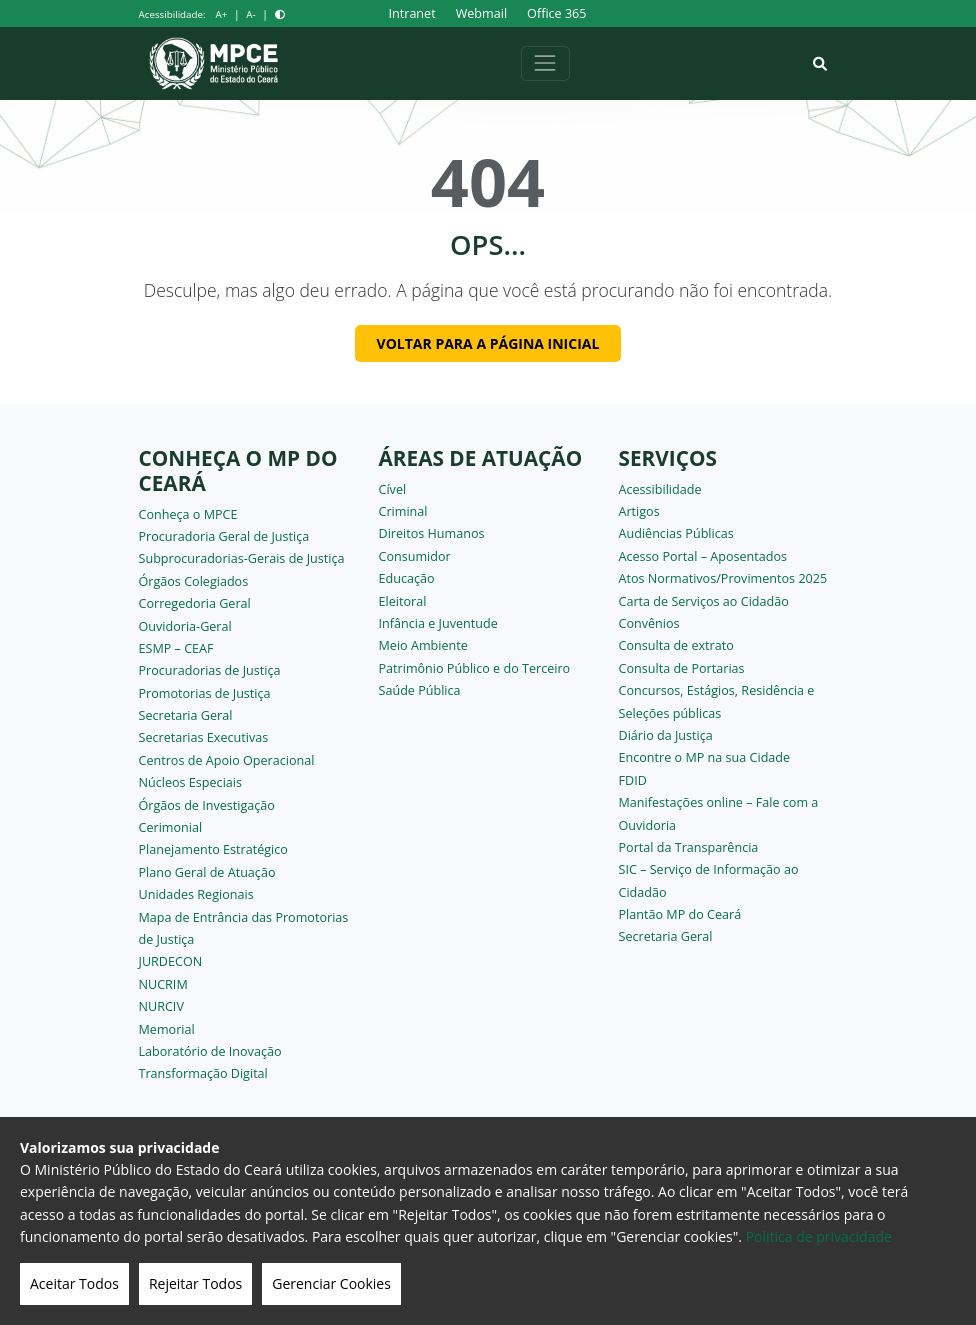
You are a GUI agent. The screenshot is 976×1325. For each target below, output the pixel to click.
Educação (407, 578)
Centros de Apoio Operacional (227, 760)
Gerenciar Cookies (331, 1283)
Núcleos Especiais (191, 782)
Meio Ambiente (423, 645)
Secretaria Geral (186, 715)
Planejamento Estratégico (213, 849)
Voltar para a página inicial (488, 343)
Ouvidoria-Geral (185, 626)
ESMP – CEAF (176, 648)
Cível (393, 489)
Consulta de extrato (676, 645)
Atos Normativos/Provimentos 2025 (723, 578)
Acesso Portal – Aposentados (703, 556)
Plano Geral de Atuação (207, 872)
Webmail (481, 13)
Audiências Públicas (676, 533)
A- (250, 14)
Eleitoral (403, 601)
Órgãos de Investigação (207, 805)
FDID (633, 780)
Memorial (167, 1029)
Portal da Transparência (689, 847)
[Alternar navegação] (545, 63)
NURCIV (161, 1006)
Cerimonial (171, 827)
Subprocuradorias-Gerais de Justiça (242, 558)
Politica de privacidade (819, 1236)
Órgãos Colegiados (194, 581)
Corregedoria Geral (195, 603)
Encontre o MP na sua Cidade (705, 757)
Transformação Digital (203, 1073)
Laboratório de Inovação (210, 1051)
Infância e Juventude (438, 623)
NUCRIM (163, 984)
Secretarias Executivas (204, 737)
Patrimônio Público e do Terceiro (475, 668)
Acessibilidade (660, 489)
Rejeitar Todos (195, 1283)
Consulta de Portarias (682, 668)
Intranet (412, 13)
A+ (222, 14)
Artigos (639, 511)
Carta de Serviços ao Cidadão (704, 601)
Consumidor (415, 556)
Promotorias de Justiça (205, 693)
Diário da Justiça (666, 735)
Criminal (403, 511)
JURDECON (171, 961)
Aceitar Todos (74, 1283)
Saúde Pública (420, 690)
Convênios (649, 623)
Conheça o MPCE (188, 514)
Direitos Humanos (432, 533)
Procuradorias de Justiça (210, 670)
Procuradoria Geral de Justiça (224, 536)
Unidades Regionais (196, 894)
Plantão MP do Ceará (680, 914)
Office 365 (556, 13)
